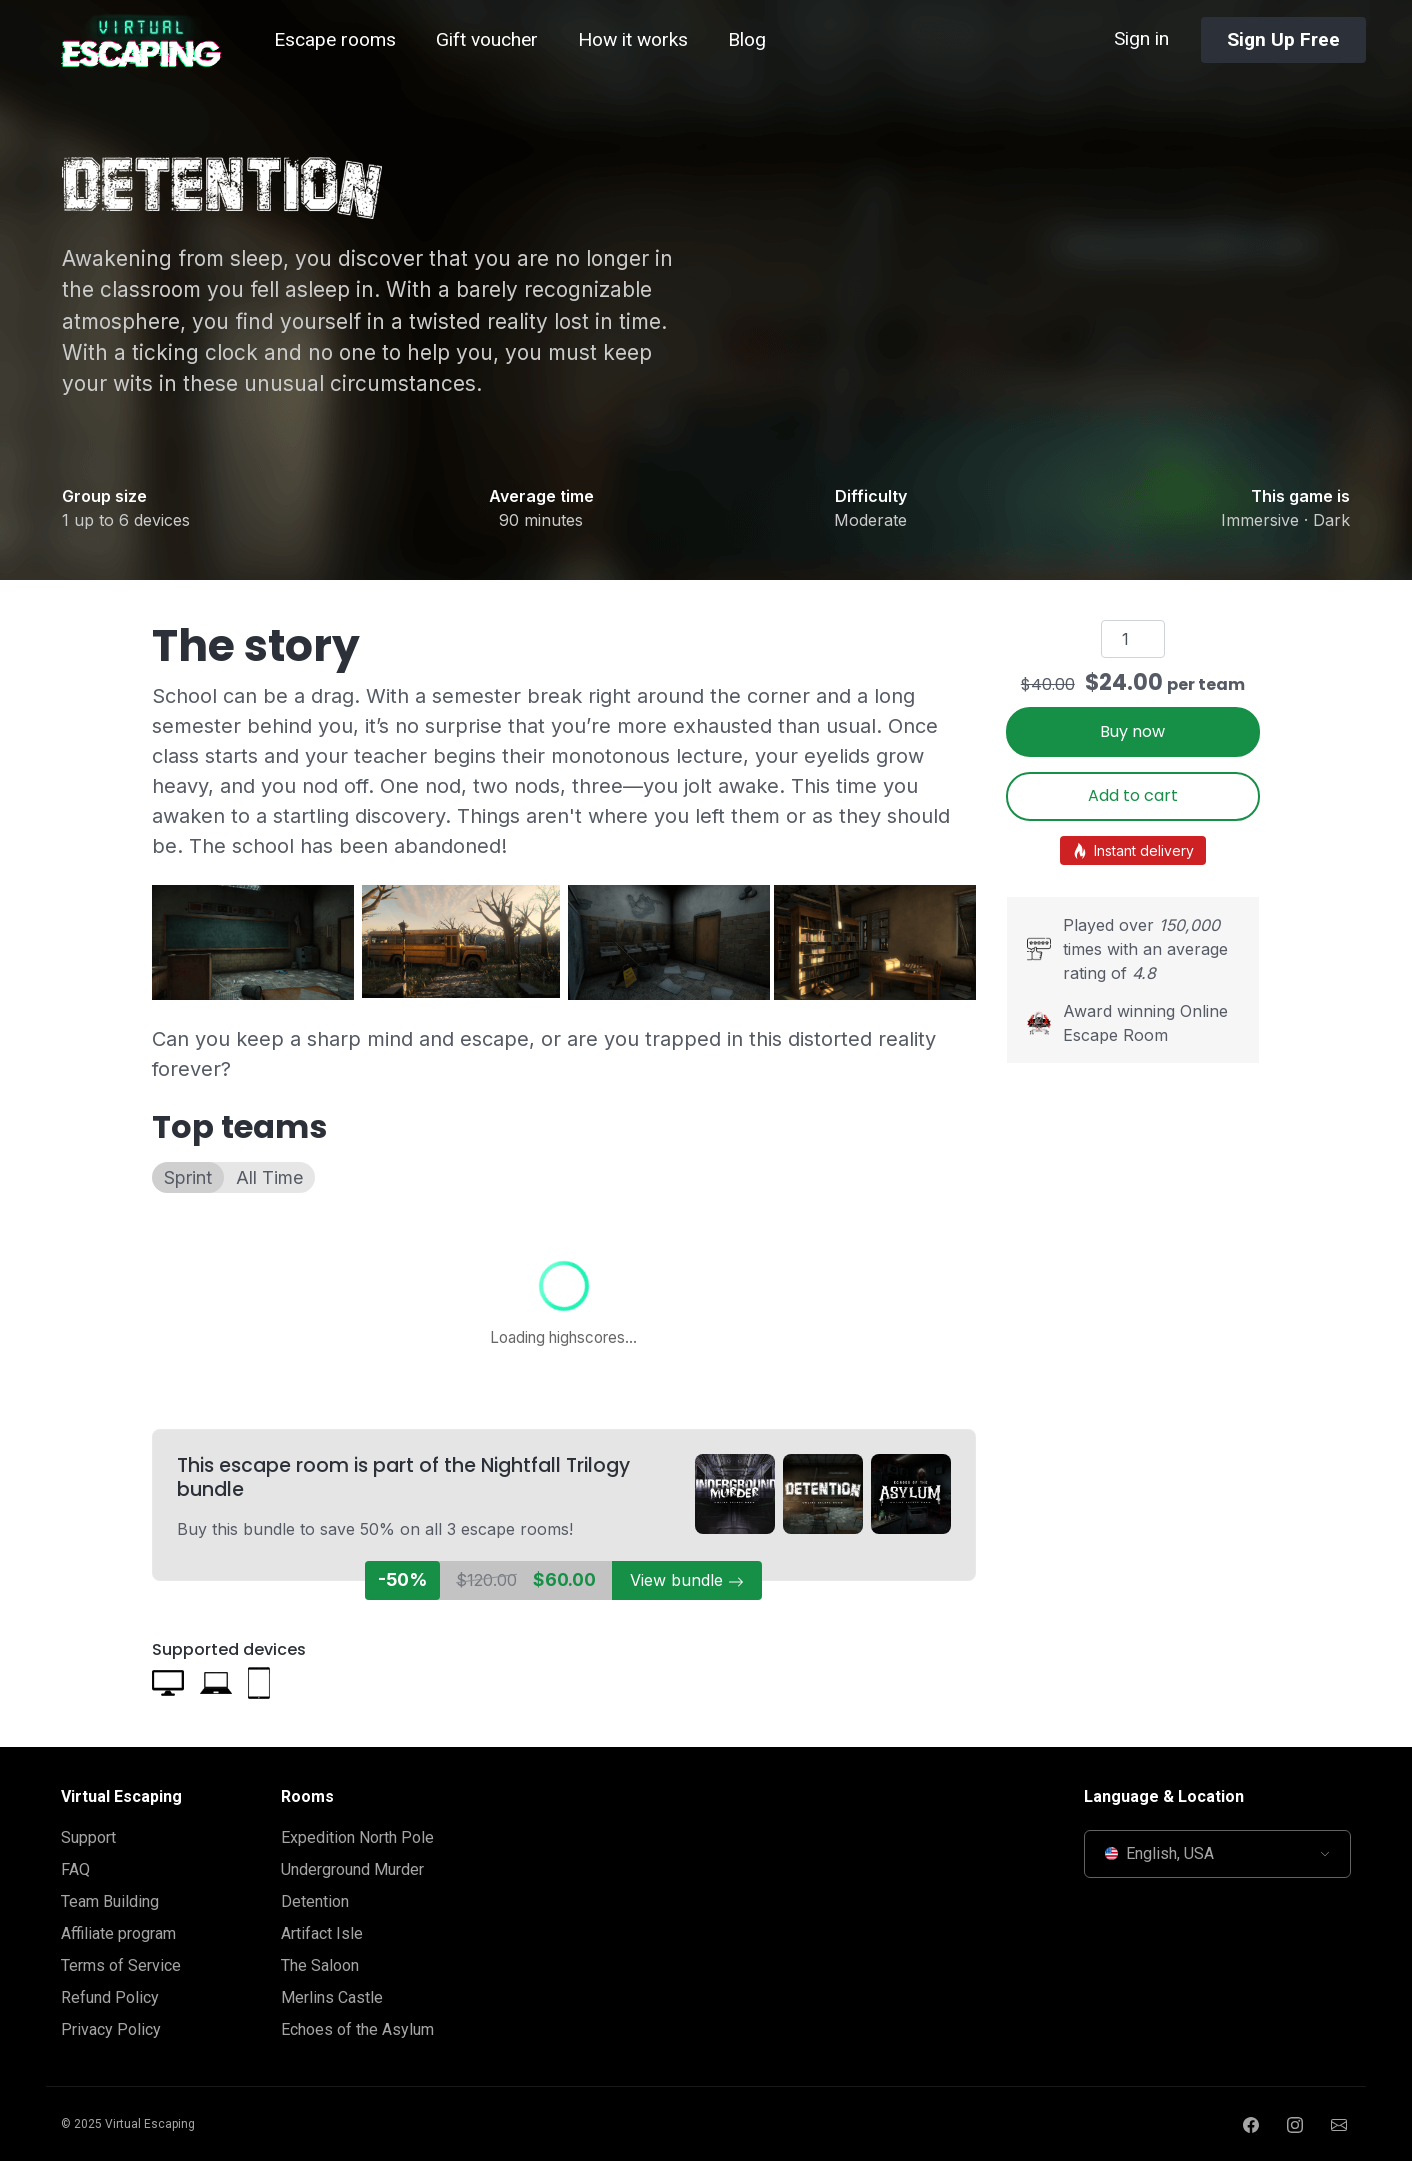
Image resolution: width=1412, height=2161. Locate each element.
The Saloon (320, 1965)
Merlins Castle (332, 1997)
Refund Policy (110, 1997)
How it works (633, 39)
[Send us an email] (1339, 2124)
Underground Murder (352, 1869)
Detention (315, 1901)
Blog (747, 39)
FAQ (75, 1869)
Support (88, 1837)
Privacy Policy (111, 2029)
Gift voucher (487, 39)
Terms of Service (121, 1965)
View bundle (687, 1580)
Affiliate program (118, 1933)
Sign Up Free (1283, 39)
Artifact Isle (322, 1933)
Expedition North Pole (357, 1837)
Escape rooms (335, 39)
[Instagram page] (1295, 2124)
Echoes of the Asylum (357, 2029)
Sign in (1141, 38)
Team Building (110, 1901)
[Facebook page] (1251, 2124)
